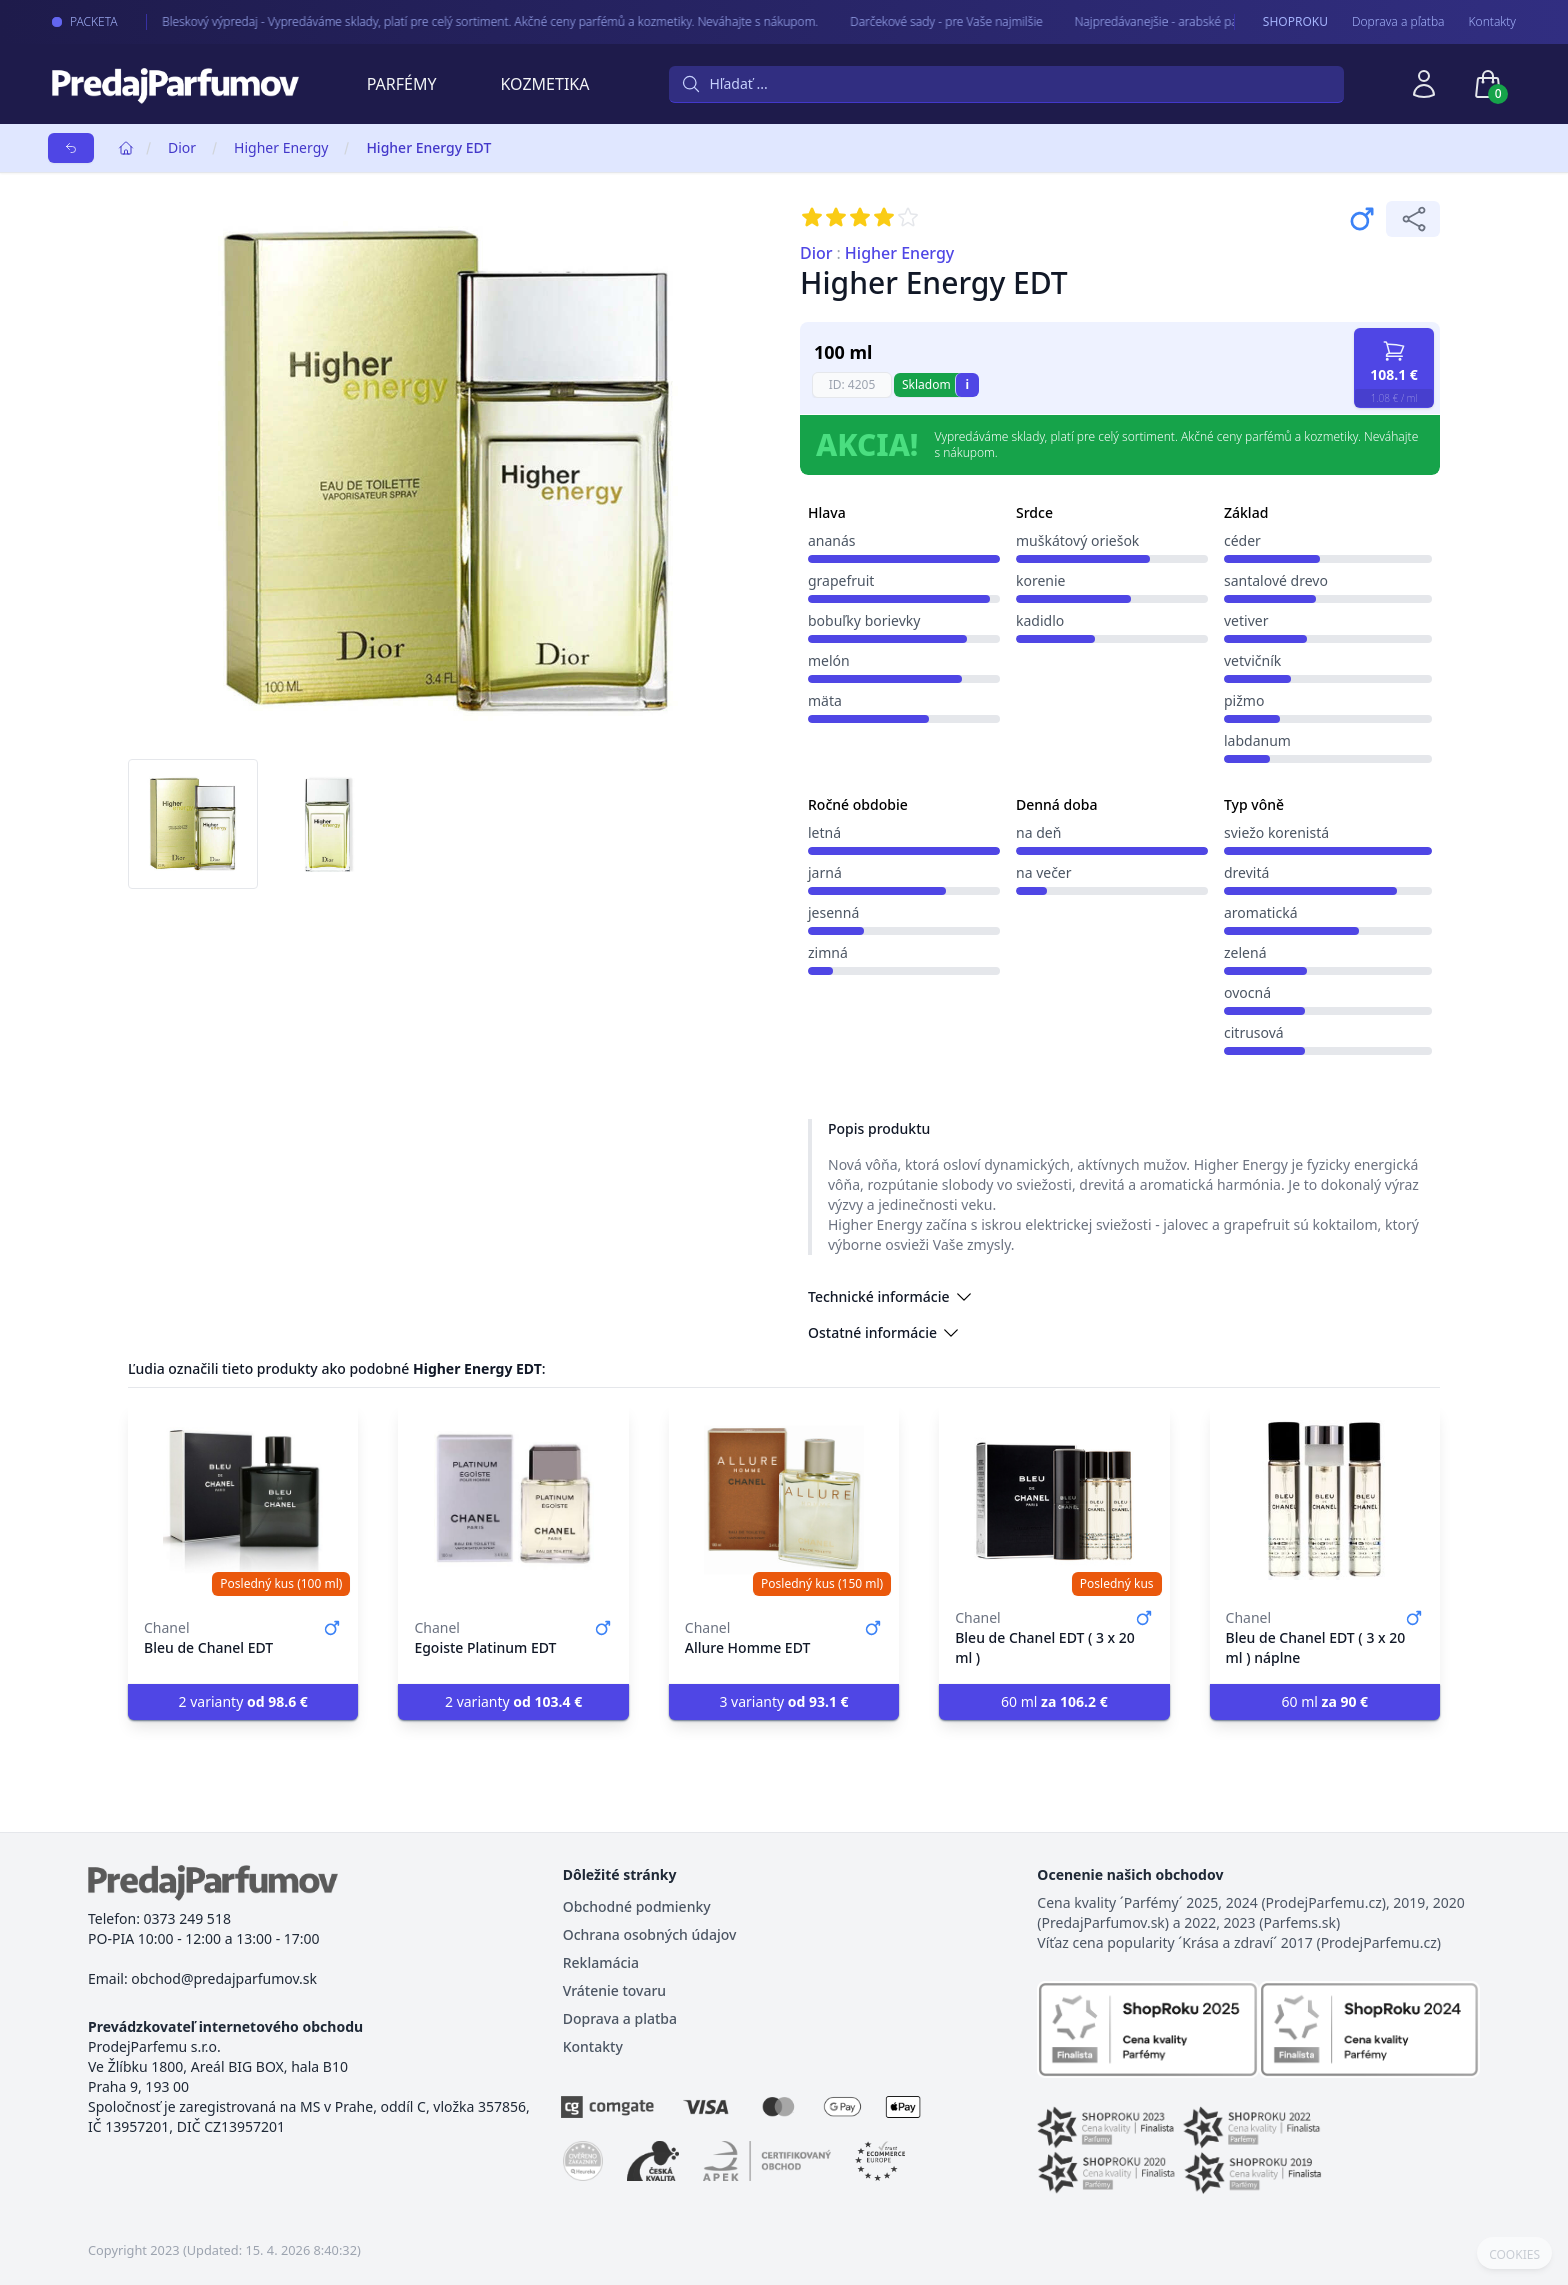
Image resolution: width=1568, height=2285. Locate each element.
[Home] (126, 148)
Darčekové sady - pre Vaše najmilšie (922, 21)
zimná (828, 952)
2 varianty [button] (243, 1701)
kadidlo (1040, 620)
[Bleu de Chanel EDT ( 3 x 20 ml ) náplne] (1325, 1500)
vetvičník (1252, 660)
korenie (1041, 580)
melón (829, 660)
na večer (1044, 872)
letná (824, 832)
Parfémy (402, 84)
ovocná (1247, 992)
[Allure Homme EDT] (784, 1500)
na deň (1038, 832)
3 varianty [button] (783, 1701)
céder (1242, 540)
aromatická (1261, 912)
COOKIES (1514, 2255)
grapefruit (841, 580)
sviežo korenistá (1276, 832)
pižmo (1244, 700)
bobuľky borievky (864, 620)
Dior (182, 147)
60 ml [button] (1054, 1701)
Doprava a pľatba (1398, 22)
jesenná (833, 912)
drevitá (1246, 872)
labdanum (1257, 740)
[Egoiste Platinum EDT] (513, 1500)
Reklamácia (601, 1962)
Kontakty (1492, 22)
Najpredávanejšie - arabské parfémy (1148, 21)
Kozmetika (545, 84)
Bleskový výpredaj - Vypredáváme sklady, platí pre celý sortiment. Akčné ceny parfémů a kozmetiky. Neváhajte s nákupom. (466, 21)
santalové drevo (1276, 580)
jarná (825, 872)
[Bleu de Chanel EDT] (243, 1500)
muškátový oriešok (1077, 540)
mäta (825, 700)
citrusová (1254, 1032)
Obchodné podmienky (637, 1906)
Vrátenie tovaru (614, 1990)
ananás (832, 540)
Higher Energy (281, 147)
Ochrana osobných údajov (650, 1934)
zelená (1245, 952)
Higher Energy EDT (428, 147)
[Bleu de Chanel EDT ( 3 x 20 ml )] (1054, 1500)
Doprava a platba (620, 2018)
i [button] (967, 384)
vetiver (1246, 620)
